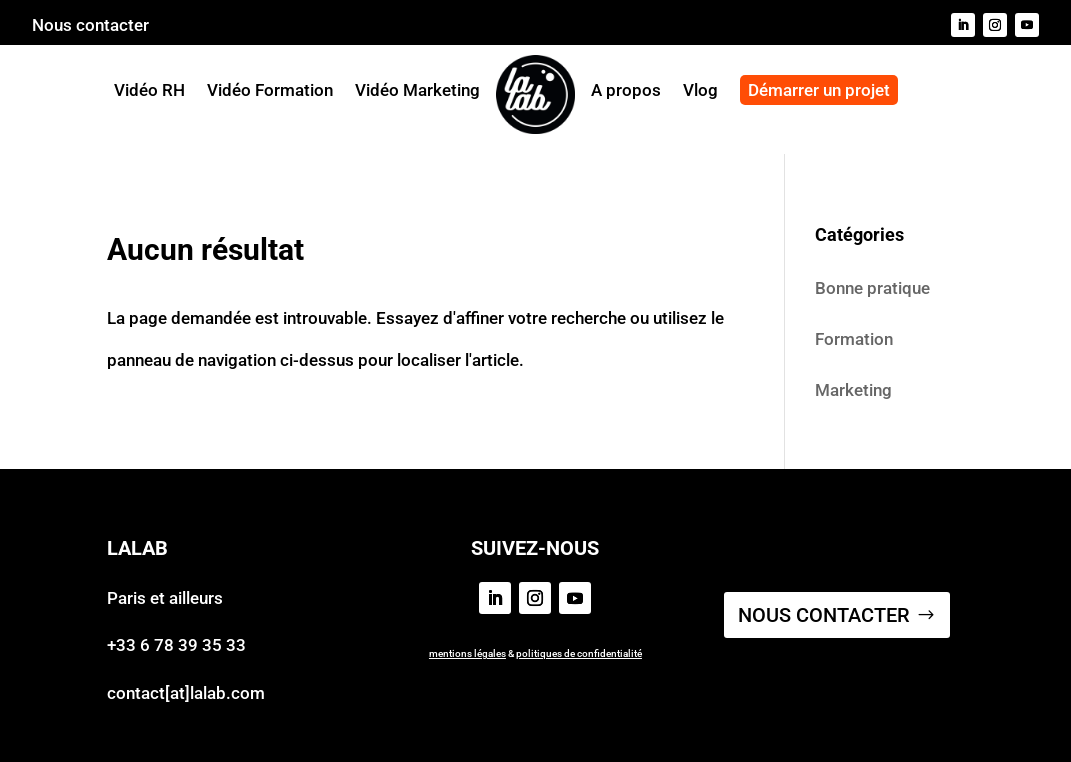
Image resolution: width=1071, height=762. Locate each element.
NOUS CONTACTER (824, 615)
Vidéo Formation (270, 90)
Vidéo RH (149, 90)
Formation (854, 339)
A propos (626, 91)
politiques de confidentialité (579, 653)
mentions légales (467, 653)
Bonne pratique (872, 288)
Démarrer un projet (819, 90)
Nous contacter (90, 26)
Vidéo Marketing (417, 90)
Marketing (853, 390)
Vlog (700, 91)
